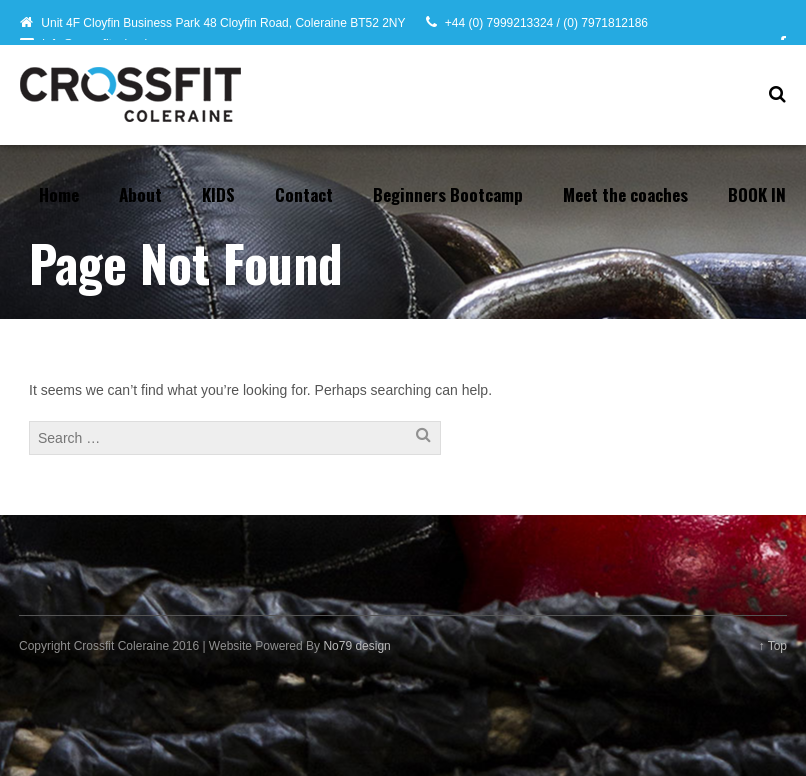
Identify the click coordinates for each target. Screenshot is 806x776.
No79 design (356, 646)
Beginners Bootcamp (448, 194)
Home (59, 194)
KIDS (218, 194)
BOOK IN (757, 194)
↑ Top (773, 646)
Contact (304, 194)
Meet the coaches (625, 194)
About (140, 194)
